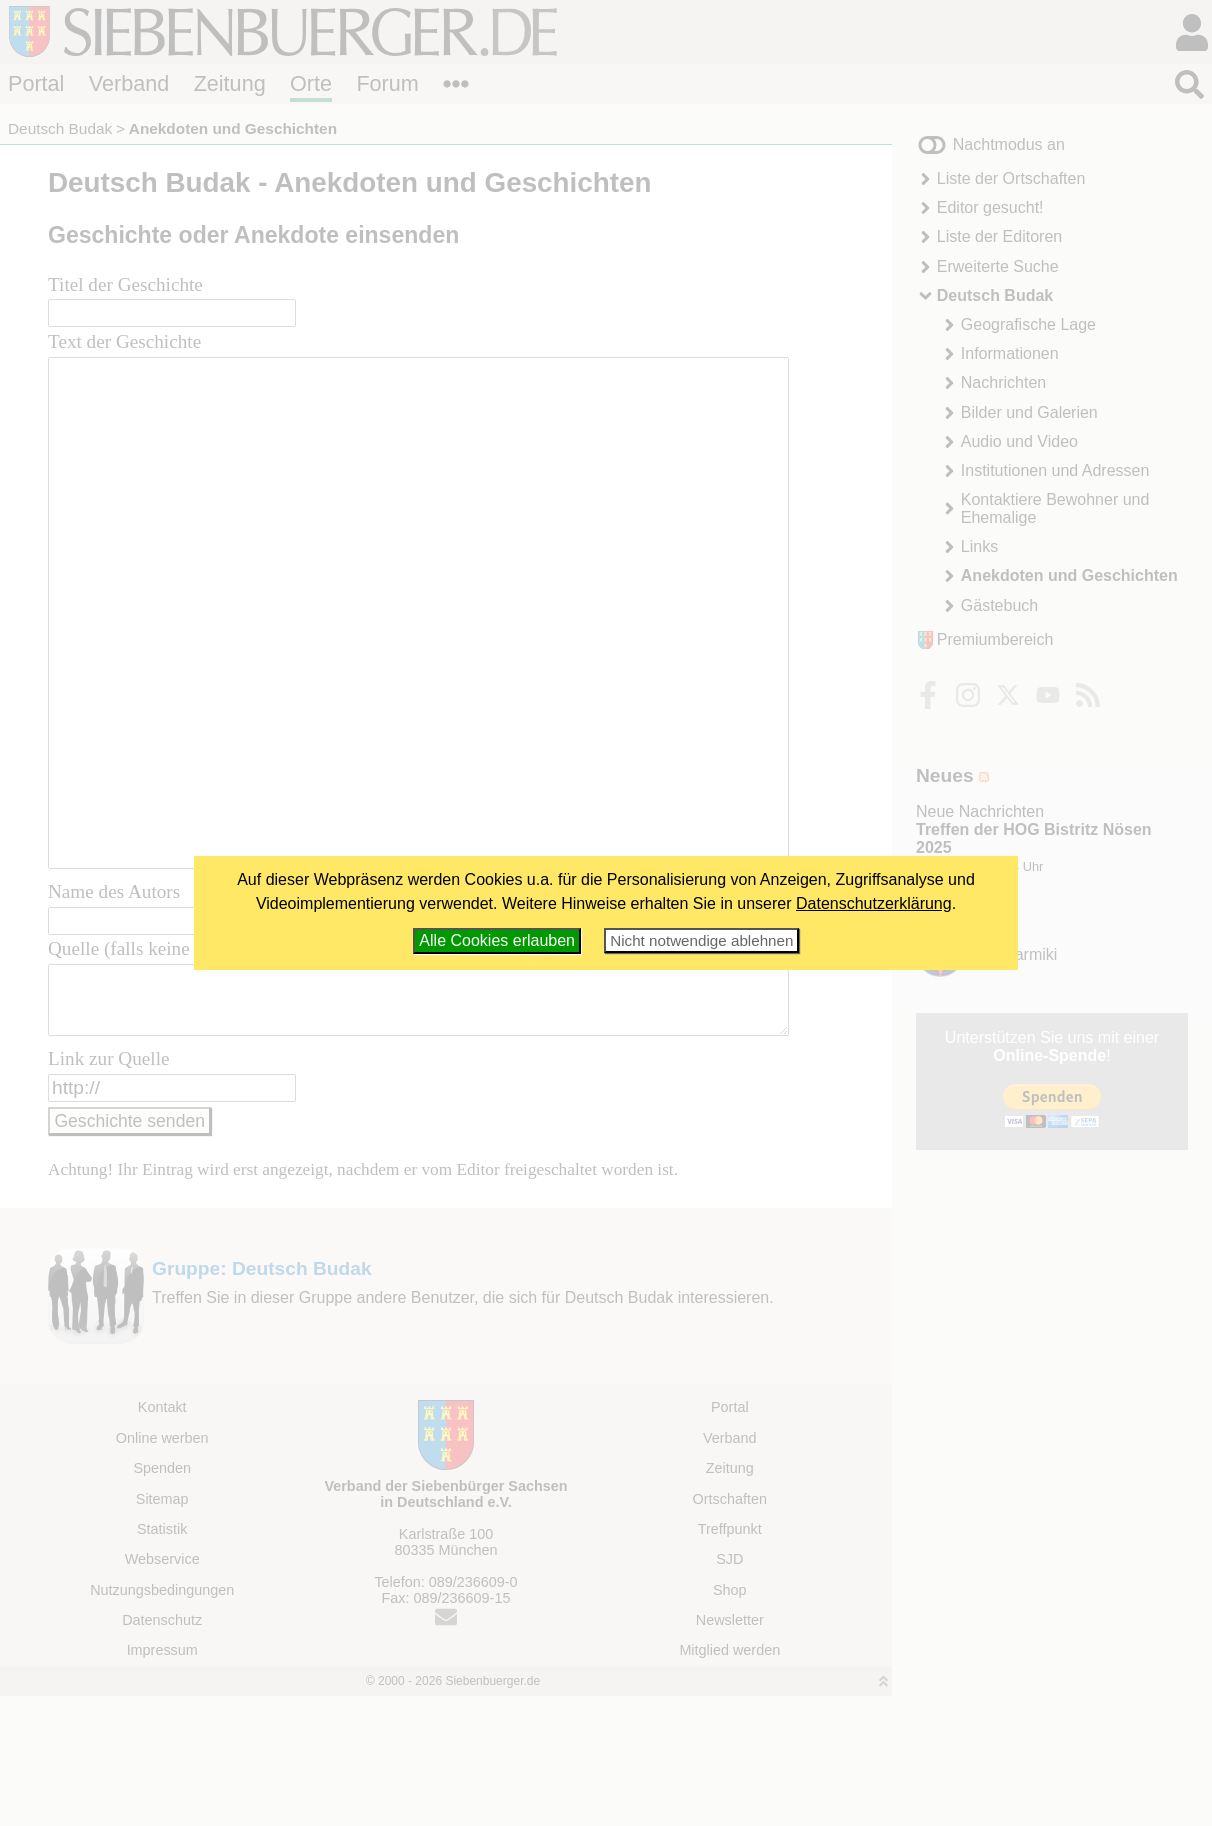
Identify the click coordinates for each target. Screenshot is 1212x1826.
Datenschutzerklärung (874, 903)
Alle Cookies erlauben (497, 940)
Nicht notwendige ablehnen (701, 940)
